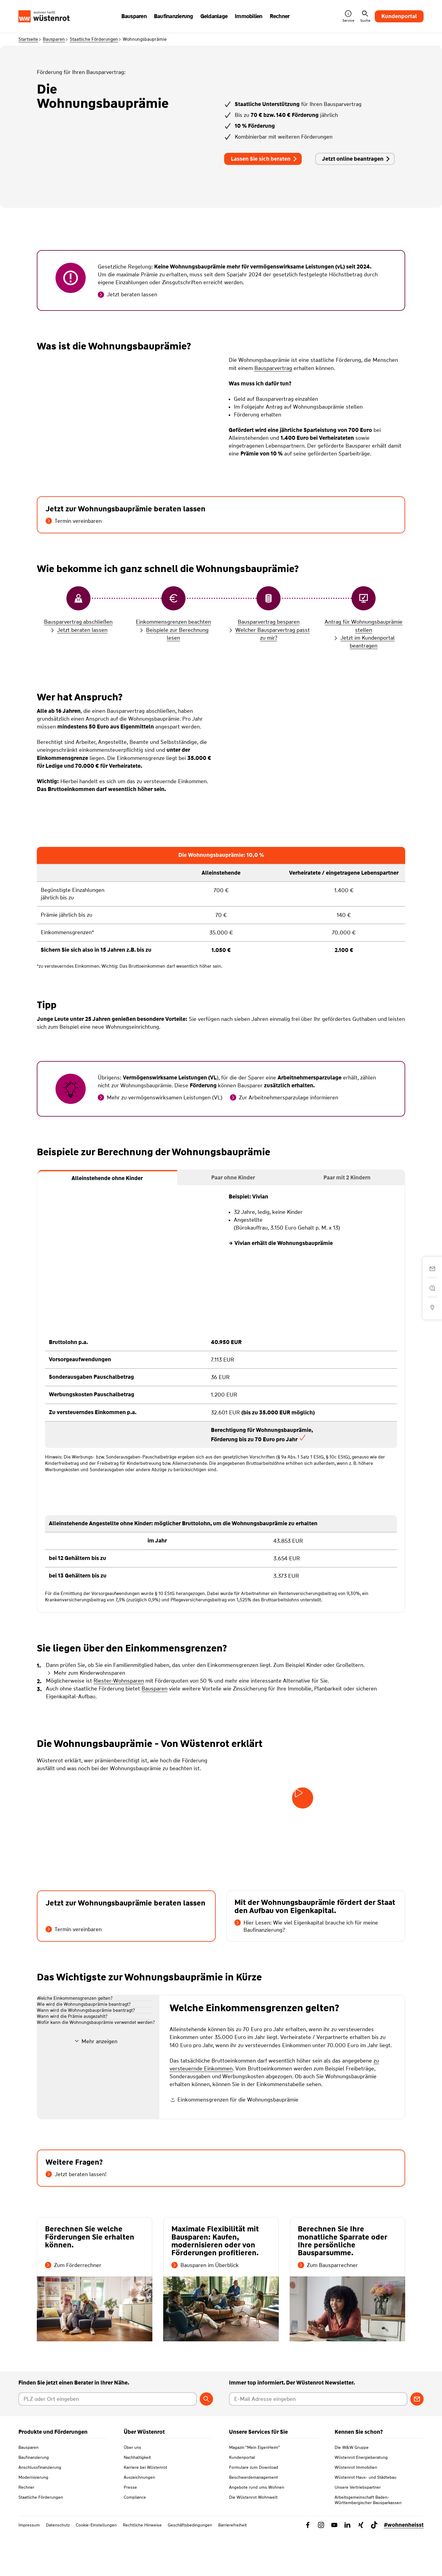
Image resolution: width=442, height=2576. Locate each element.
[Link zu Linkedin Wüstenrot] (347, 2567)
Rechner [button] (280, 16)
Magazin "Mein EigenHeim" (254, 2489)
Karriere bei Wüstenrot (145, 2509)
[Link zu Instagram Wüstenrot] (321, 2567)
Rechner (26, 2529)
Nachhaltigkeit (137, 2499)
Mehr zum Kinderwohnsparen (85, 1673)
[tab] (107, 1177)
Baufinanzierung (33, 2499)
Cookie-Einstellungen (96, 2567)
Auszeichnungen (139, 2519)
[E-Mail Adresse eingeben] (318, 2441)
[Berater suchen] (206, 2441)
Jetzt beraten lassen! (76, 2216)
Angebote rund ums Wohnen (256, 2529)
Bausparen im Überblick (205, 2307)
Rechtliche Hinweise (142, 2567)
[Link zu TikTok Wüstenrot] (374, 2567)
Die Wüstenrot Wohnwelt (253, 2539)
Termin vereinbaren (74, 521)
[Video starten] (302, 1798)
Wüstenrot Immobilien (356, 2509)
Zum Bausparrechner (328, 2307)
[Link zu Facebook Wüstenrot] (308, 2567)
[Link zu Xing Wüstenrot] (361, 2567)
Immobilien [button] (248, 16)
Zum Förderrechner (73, 2307)
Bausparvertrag (273, 368)
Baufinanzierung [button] (173, 16)
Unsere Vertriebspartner (358, 2529)
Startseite (28, 39)
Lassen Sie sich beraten (264, 158)
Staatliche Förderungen (94, 39)
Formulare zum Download (253, 2509)
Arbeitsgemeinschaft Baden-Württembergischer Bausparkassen (368, 2541)
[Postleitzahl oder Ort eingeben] (107, 2441)
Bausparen (54, 39)
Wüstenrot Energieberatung (361, 2499)
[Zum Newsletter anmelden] (417, 2441)
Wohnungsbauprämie (145, 39)
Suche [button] (365, 16)
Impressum (29, 2567)
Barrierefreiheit (232, 2567)
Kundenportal (399, 16)
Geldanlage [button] (214, 16)
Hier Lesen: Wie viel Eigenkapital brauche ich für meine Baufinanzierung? (306, 1926)
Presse (130, 2529)
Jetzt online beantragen (356, 158)
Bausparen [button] (134, 16)
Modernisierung (33, 2519)
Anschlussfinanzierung (39, 2509)
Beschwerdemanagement (253, 2519)
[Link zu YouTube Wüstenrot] (334, 2567)
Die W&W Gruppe (352, 2489)
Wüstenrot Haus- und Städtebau (365, 2519)
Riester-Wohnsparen (119, 1680)
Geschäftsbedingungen (190, 2567)
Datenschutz (58, 2567)
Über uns (132, 2489)
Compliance (135, 2539)
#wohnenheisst (404, 2567)
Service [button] (348, 16)
